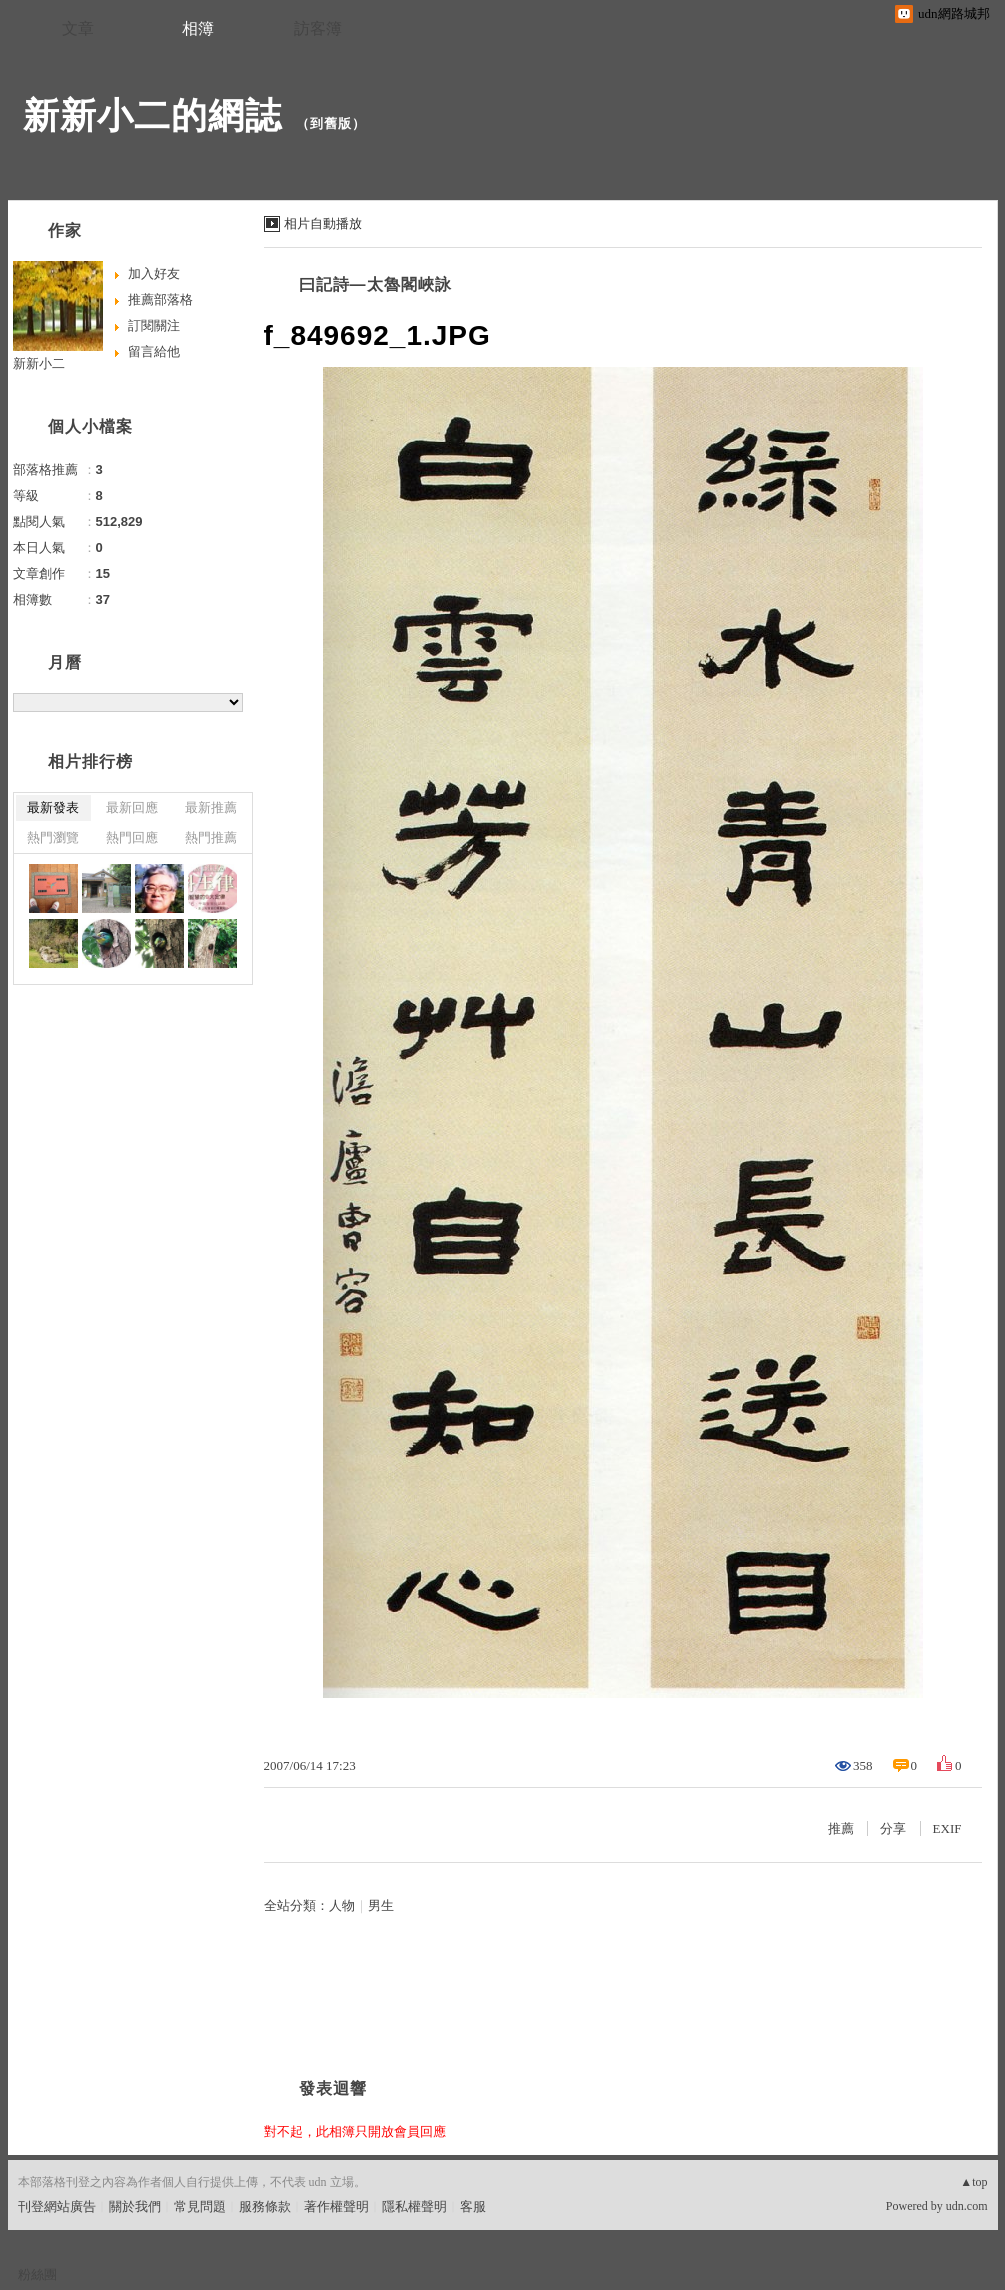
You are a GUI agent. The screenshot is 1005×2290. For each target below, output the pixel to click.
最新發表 (53, 807)
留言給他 (154, 351)
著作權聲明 (336, 2206)
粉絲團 (37, 2274)
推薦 (841, 1828)
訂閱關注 (154, 325)
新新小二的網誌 (152, 115)
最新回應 (132, 807)
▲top (973, 2182)
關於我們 (135, 2206)
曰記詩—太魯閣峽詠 (375, 284)
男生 (381, 1905)
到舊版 (331, 123)
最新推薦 (211, 807)
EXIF (947, 1828)
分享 (893, 1828)
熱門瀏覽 (53, 837)
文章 (78, 28)
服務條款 (265, 2206)
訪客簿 (318, 28)
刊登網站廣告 (57, 2206)
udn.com (967, 2206)
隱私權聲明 (414, 2206)
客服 (473, 2206)
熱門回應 (132, 837)
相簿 (198, 28)
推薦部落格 (160, 299)
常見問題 (200, 2206)
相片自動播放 (323, 223)
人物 (342, 1905)
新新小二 (39, 363)
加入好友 (154, 273)
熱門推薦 (211, 837)
